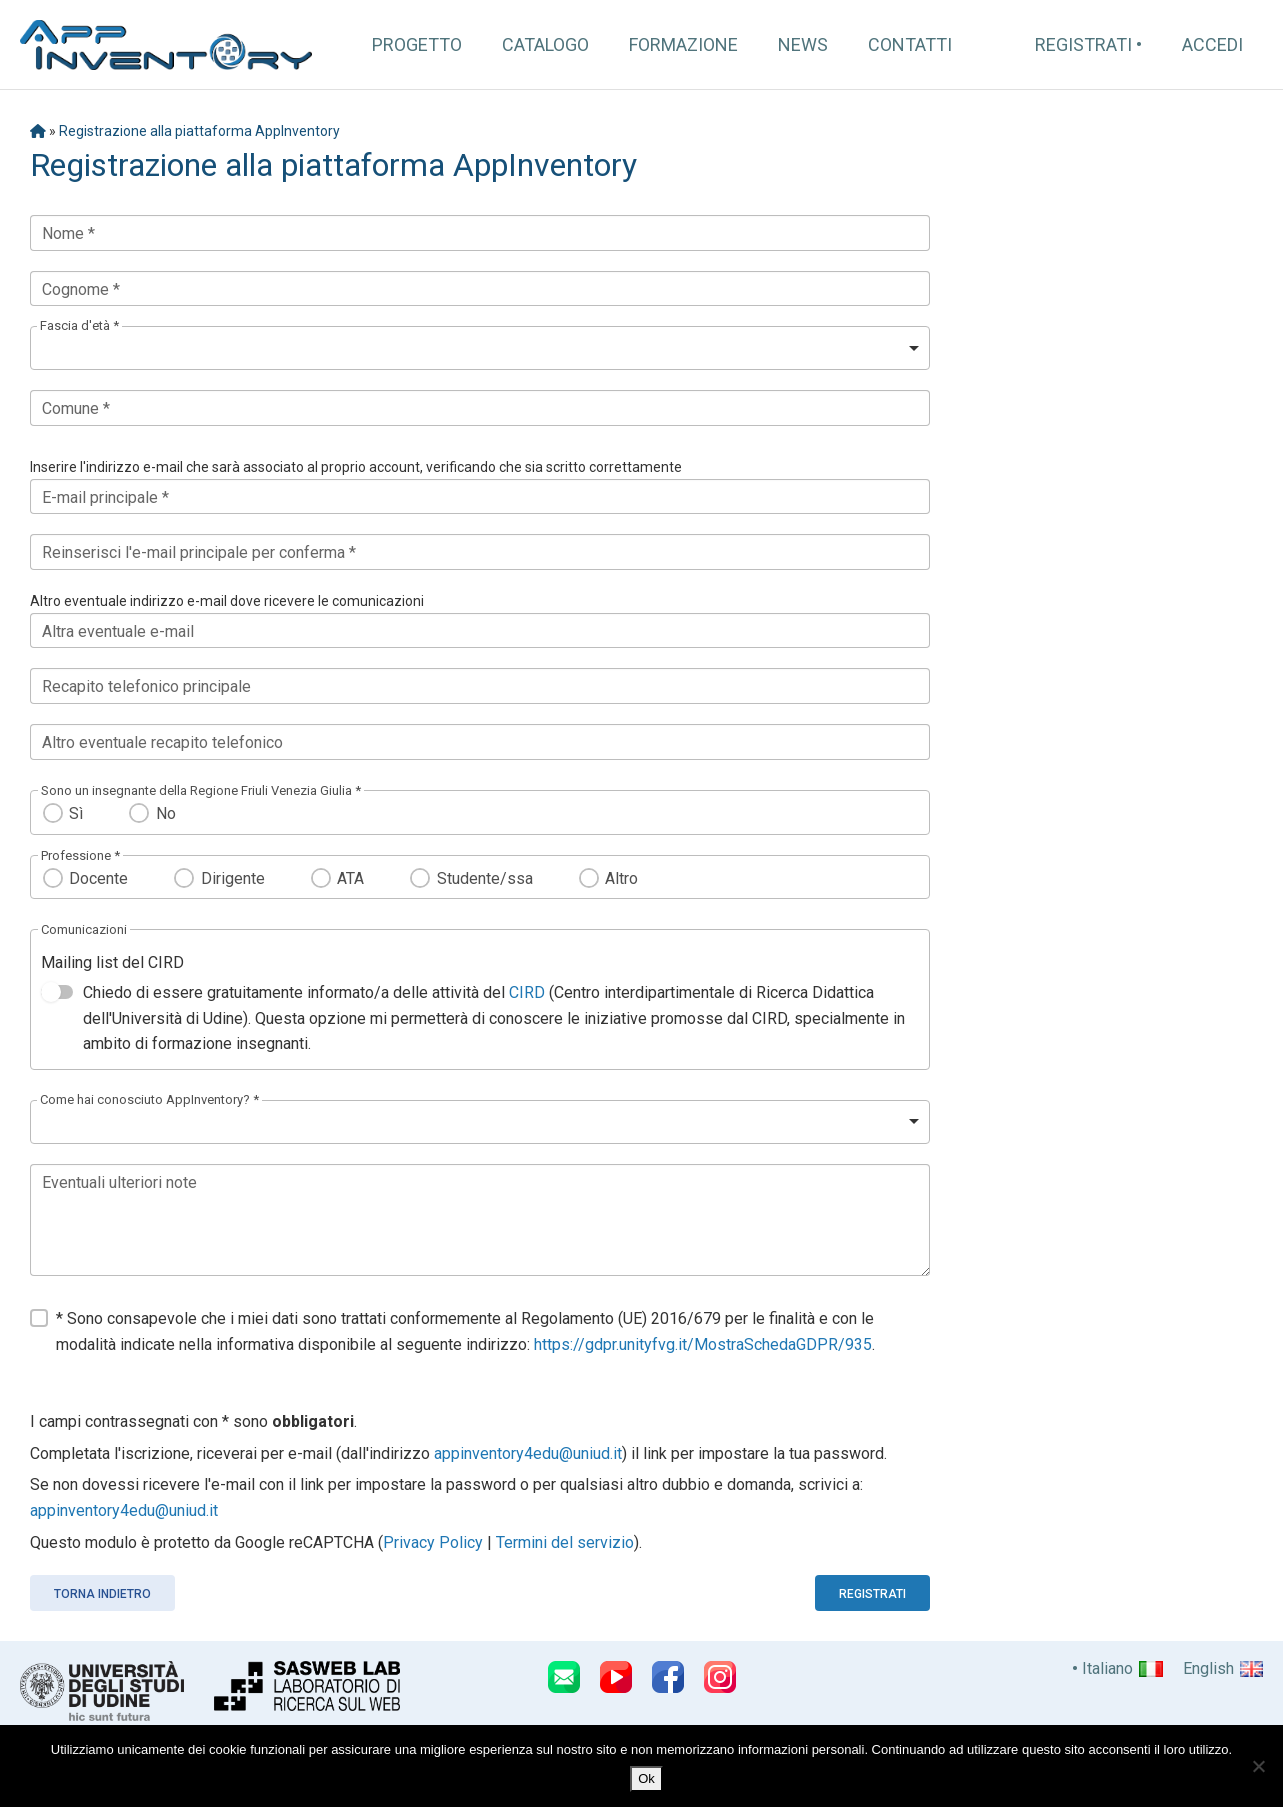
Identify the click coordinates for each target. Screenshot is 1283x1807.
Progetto (417, 44)
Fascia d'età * (79, 325)
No (166, 813)
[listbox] (480, 348)
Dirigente (233, 878)
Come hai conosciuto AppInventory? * (149, 1099)
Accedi (1212, 44)
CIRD (527, 992)
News (803, 44)
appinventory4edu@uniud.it (528, 1453)
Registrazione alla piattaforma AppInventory (199, 131)
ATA (350, 878)
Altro (621, 878)
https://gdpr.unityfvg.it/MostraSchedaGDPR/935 (703, 1344)
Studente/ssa (485, 878)
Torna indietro (102, 1594)
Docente (98, 878)
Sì (76, 813)
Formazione (683, 44)
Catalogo (545, 44)
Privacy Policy (433, 1542)
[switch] (57, 992)
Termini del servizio (565, 1542)
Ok (646, 1778)
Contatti (910, 44)
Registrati (1083, 44)
